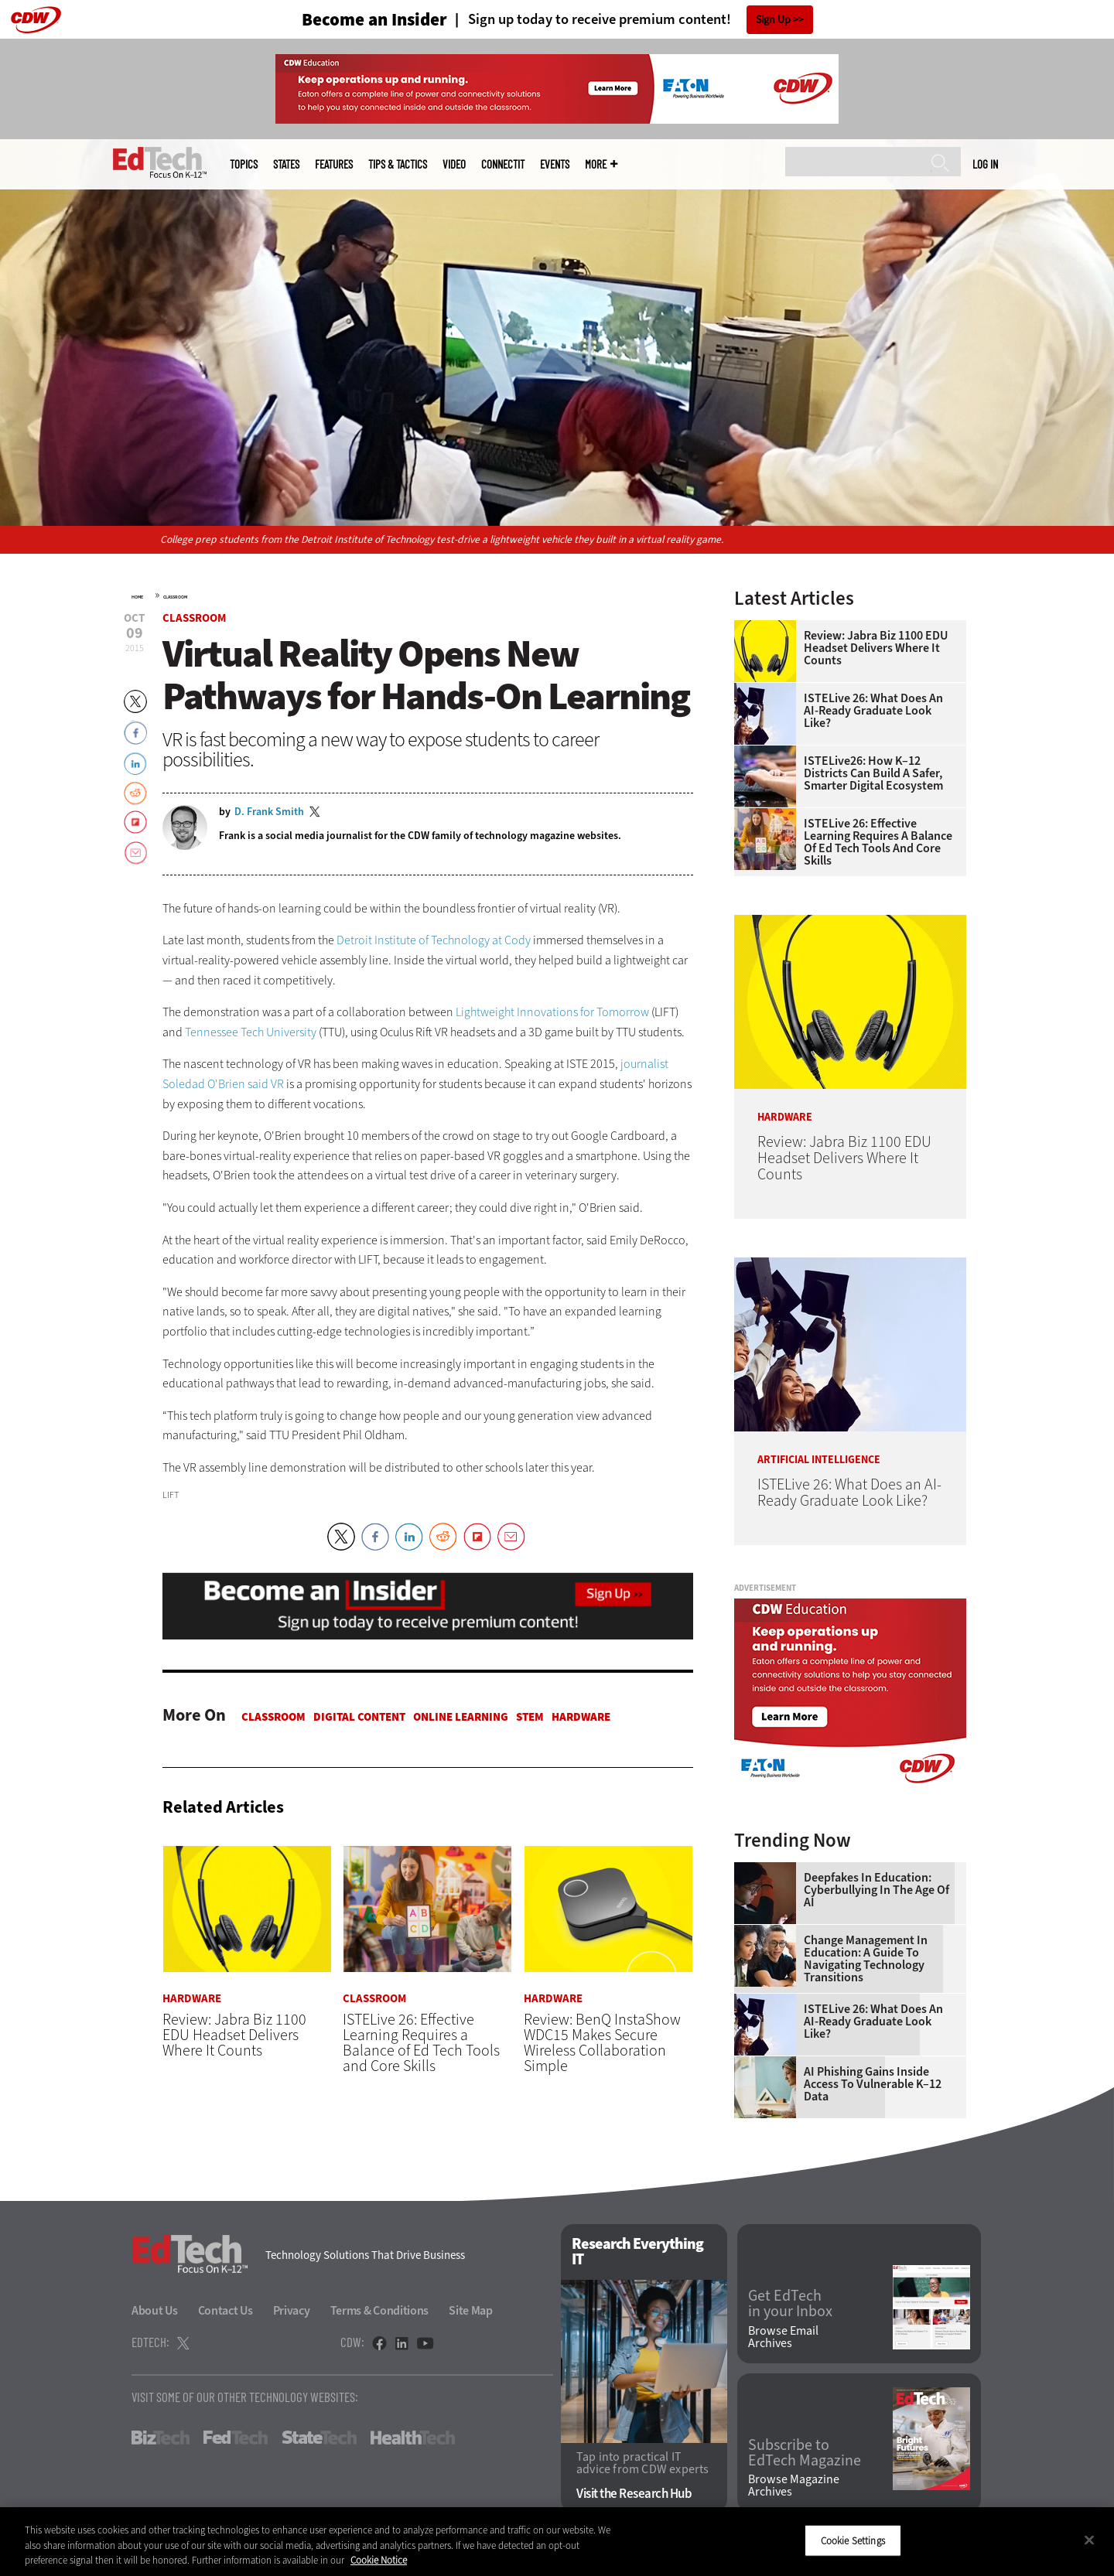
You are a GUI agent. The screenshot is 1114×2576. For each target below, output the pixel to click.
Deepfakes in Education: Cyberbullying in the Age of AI (876, 1890)
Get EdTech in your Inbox (790, 2303)
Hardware (581, 1717)
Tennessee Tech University (250, 1032)
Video (454, 164)
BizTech (161, 2438)
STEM (530, 1717)
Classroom (175, 597)
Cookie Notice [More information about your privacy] (378, 2560)
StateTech (319, 2438)
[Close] (1089, 2540)
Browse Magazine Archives (793, 2485)
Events (554, 164)
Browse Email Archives (783, 2337)
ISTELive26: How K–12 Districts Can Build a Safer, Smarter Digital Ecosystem (873, 773)
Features (334, 164)
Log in (985, 164)
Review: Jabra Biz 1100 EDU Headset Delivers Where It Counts (876, 648)
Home (137, 597)
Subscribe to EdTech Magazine (804, 2453)
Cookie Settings (853, 2540)
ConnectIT (503, 164)
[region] (557, 2541)
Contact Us (225, 2310)
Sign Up (773, 19)
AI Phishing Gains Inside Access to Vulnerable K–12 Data (872, 2084)
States (286, 164)
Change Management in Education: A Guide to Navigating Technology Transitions (866, 1959)
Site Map (471, 2310)
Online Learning (460, 1717)
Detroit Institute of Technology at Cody (434, 940)
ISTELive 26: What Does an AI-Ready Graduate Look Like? (873, 710)
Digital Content (359, 1717)
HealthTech (413, 2438)
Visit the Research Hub (634, 2493)
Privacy (291, 2310)
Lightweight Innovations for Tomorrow (552, 1012)
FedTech (235, 2438)
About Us (155, 2310)
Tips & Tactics (397, 164)
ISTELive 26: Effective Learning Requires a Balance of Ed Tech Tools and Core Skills (878, 842)
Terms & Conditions (379, 2310)
